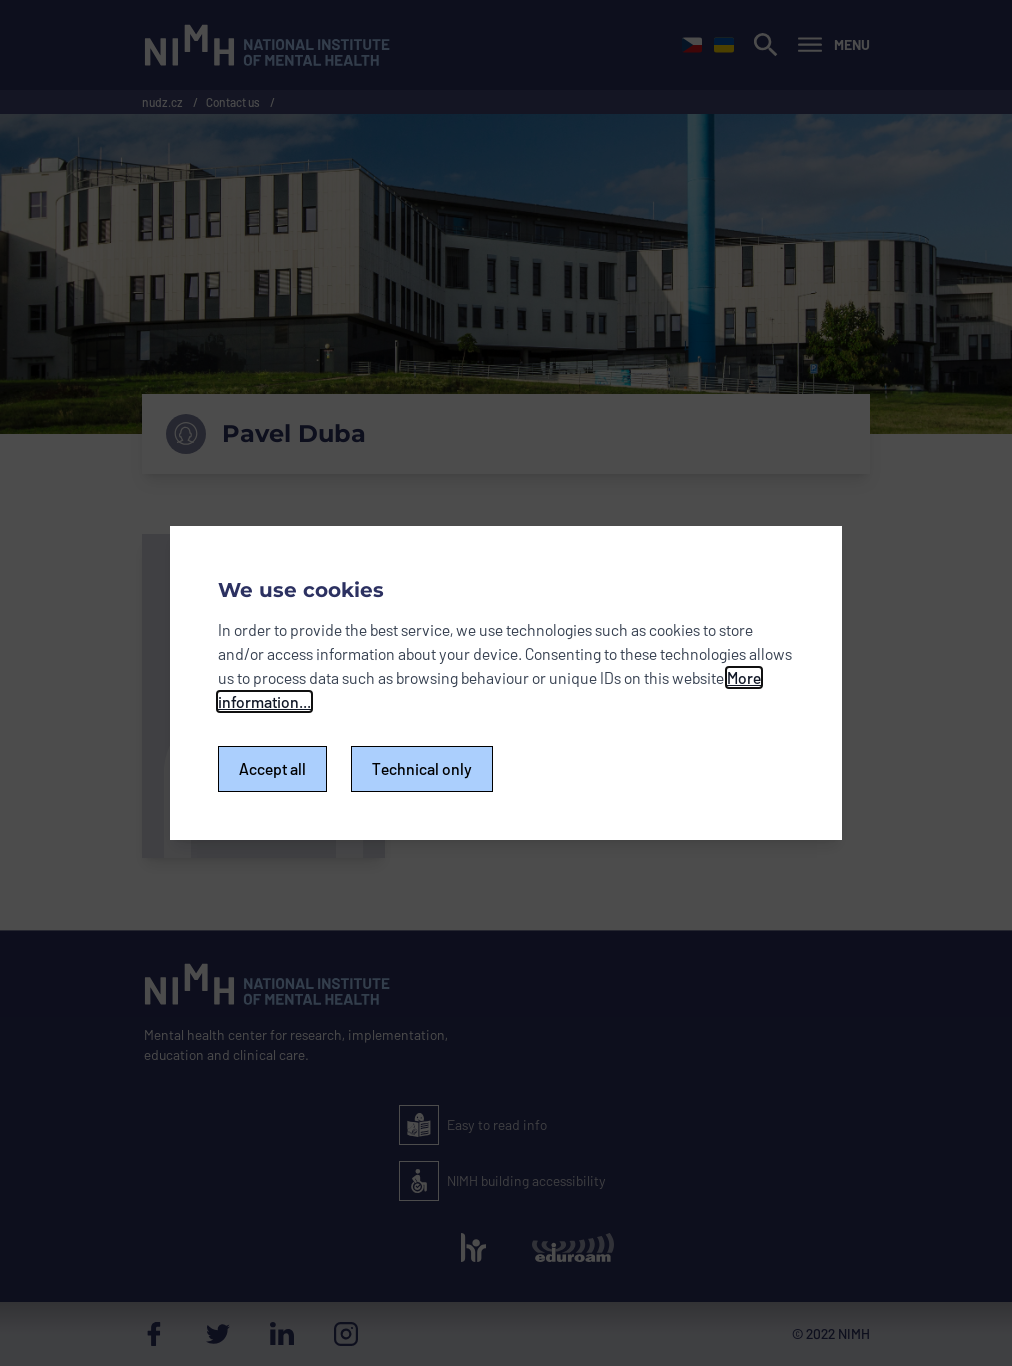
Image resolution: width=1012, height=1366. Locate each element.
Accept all (272, 768)
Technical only (422, 768)
